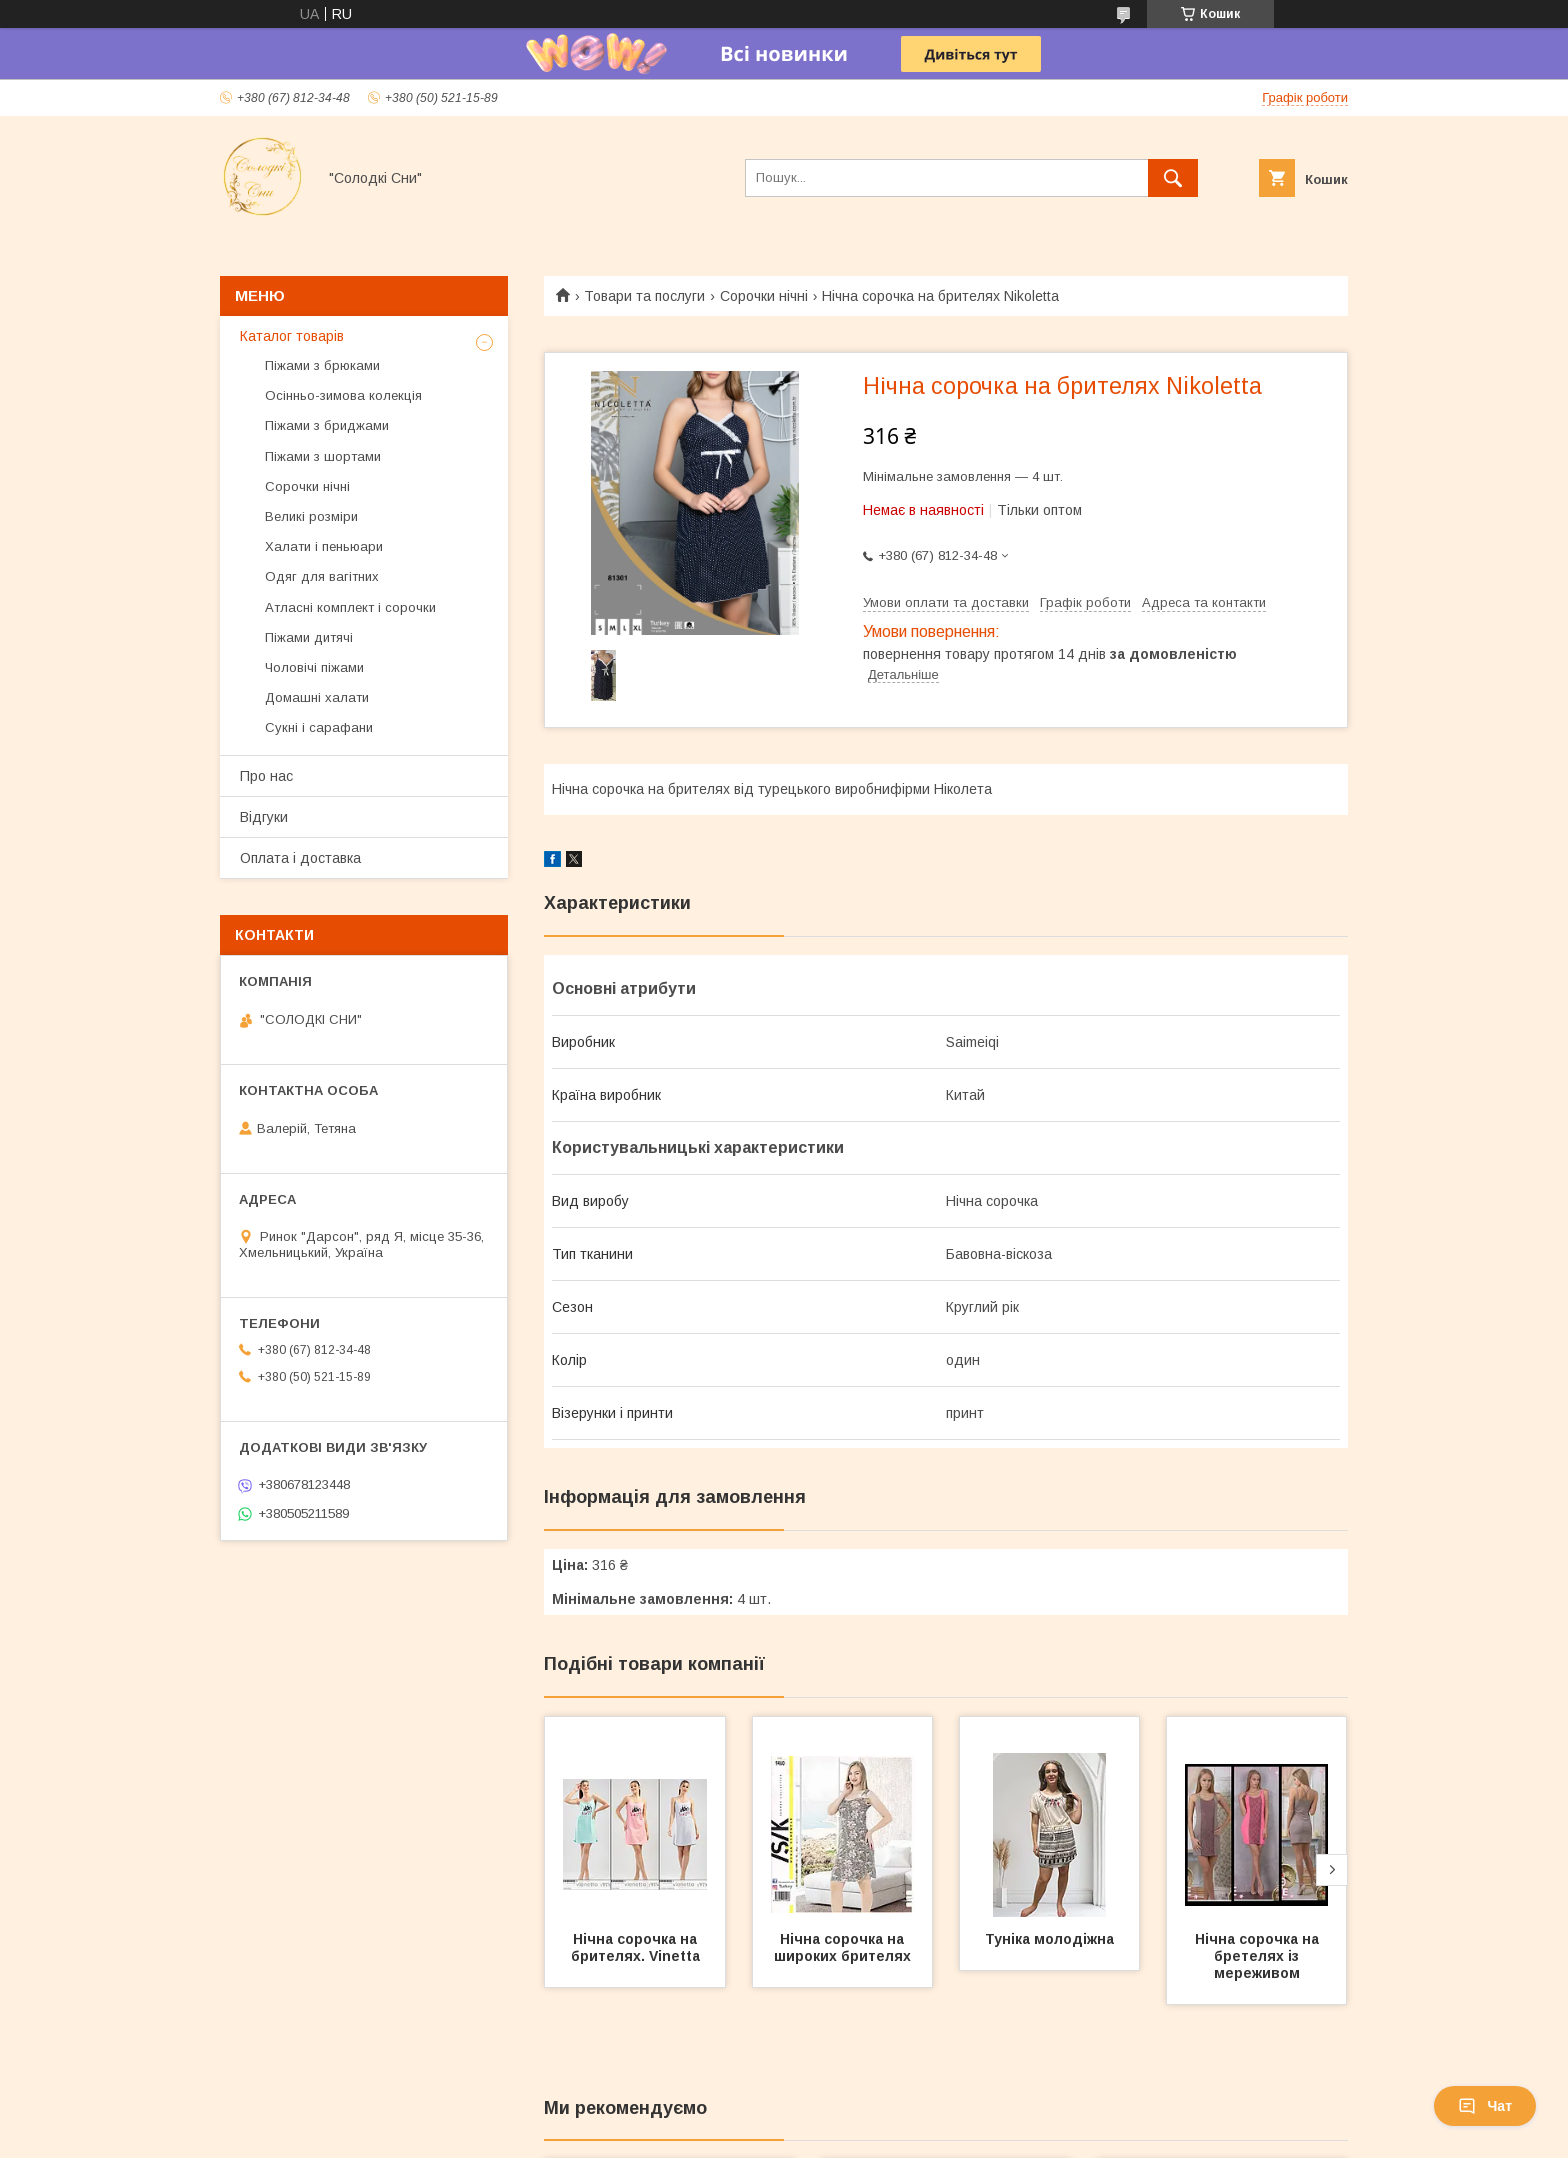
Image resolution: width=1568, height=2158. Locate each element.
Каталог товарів (292, 336)
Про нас (266, 776)
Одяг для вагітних (322, 576)
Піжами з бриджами (327, 425)
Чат (1485, 2106)
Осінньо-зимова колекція (343, 395)
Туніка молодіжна (1049, 1939)
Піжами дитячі (309, 637)
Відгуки (264, 817)
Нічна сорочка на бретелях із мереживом (1259, 1956)
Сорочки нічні (764, 296)
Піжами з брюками (322, 365)
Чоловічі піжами (314, 667)
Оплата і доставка (300, 858)
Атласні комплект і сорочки (350, 607)
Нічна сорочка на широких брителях (842, 1947)
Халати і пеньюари (324, 546)
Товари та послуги (644, 296)
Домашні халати (317, 697)
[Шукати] (1173, 178)
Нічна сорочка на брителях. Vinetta (636, 1947)
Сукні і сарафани (319, 727)
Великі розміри (311, 516)
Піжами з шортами (323, 456)
